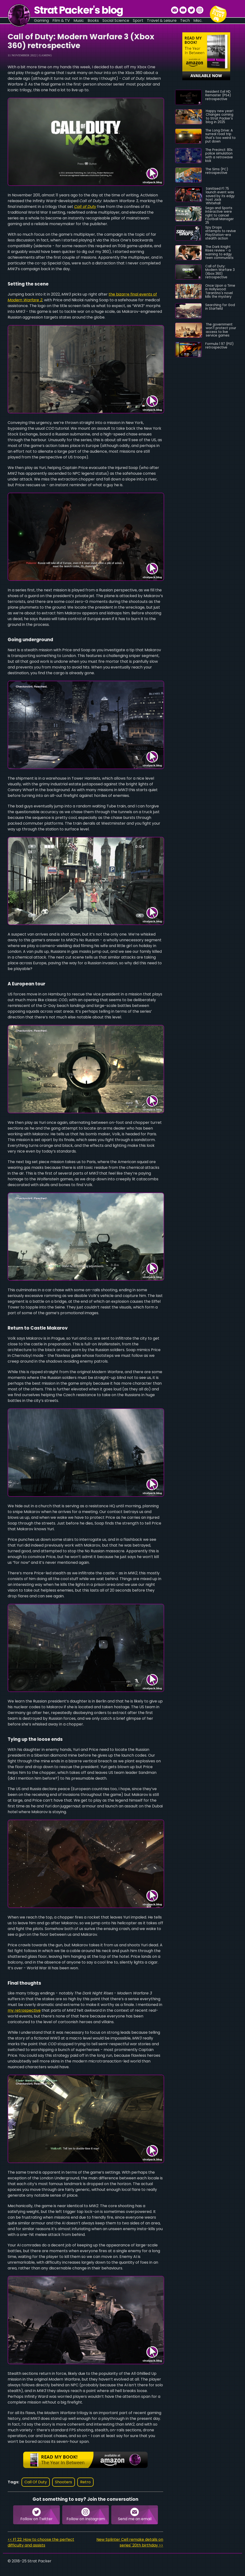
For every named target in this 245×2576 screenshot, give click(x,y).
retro (85, 2482)
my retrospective (24, 2010)
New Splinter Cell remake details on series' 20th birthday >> (129, 2542)
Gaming (45, 55)
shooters (63, 2482)
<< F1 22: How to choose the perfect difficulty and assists (41, 2542)
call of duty (35, 2482)
